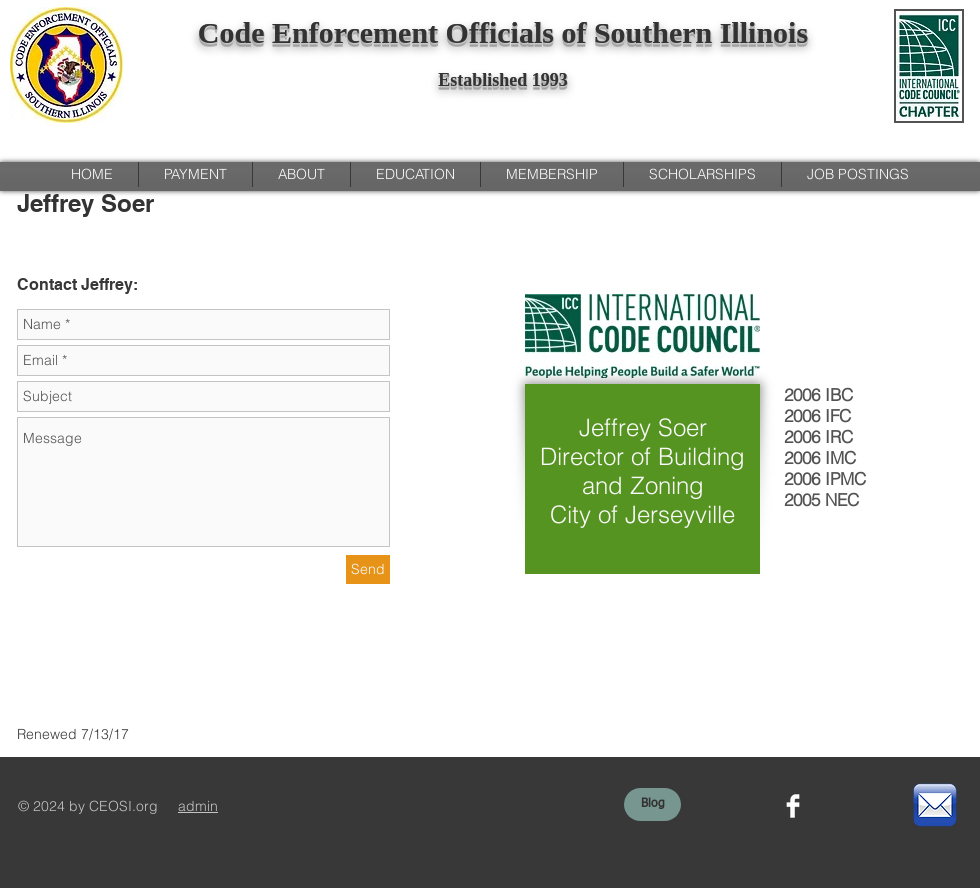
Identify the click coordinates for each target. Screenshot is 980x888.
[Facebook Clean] (793, 806)
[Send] (368, 569)
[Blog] (652, 804)
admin (198, 806)
